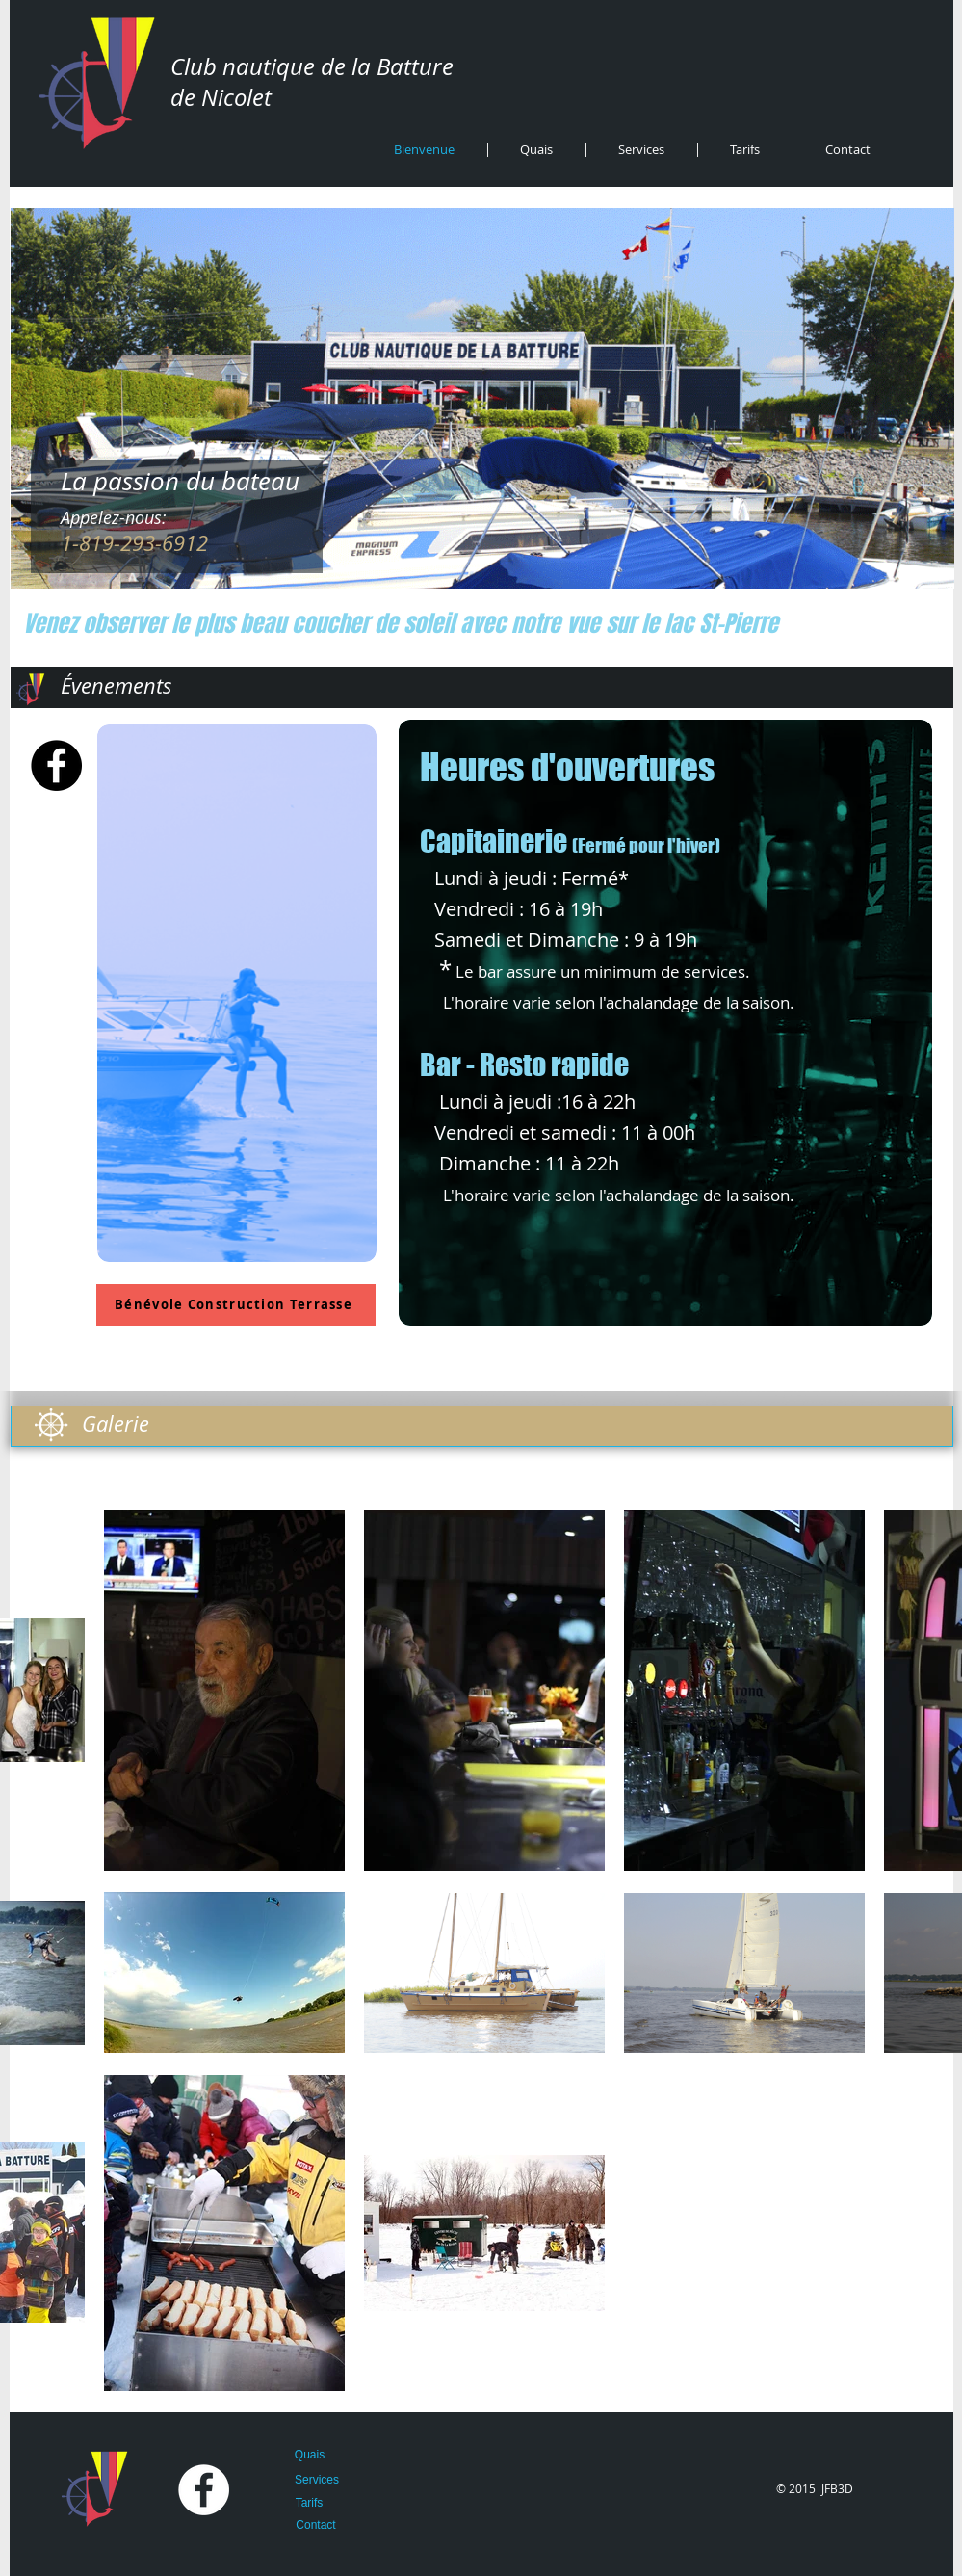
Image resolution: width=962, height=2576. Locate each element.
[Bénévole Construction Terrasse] (236, 1305)
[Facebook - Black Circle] (56, 765)
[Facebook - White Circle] (203, 2489)
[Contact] (316, 2525)
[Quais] (310, 2455)
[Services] (317, 2480)
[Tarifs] (309, 2503)
